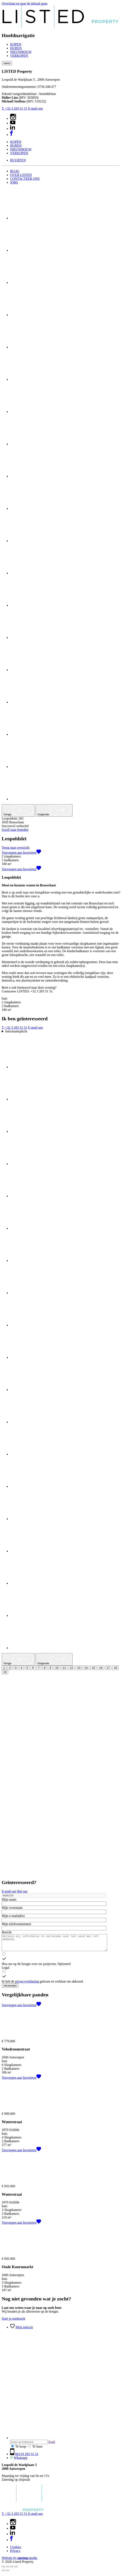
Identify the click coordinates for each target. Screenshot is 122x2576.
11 (64, 1667)
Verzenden (10, 1988)
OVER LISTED (21, 175)
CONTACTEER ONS (25, 178)
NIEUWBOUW (21, 52)
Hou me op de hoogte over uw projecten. (36, 1967)
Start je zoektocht (13, 2321)
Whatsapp (20, 2461)
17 (108, 1667)
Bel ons (22, 1891)
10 (56, 1667)
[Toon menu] (7, 63)
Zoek (51, 2445)
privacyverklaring (27, 1984)
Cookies (15, 2550)
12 (71, 1667)
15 (93, 1667)
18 (115, 1667)
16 (100, 1667)
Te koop (20, 2449)
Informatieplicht (16, 1031)
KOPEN (15, 44)
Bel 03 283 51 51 (26, 2457)
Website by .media (19, 2561)
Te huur (37, 2449)
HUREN (16, 48)
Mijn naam (9, 1899)
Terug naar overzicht (15, 847)
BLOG (14, 171)
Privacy (15, 2554)
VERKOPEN (19, 55)
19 (5, 1672)
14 (86, 1667)
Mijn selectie (24, 2330)
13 (78, 1667)
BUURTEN (18, 160)
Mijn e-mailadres (13, 1916)
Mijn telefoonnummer (16, 1924)
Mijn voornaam (12, 1907)
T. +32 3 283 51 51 (14, 108)
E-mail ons (35, 108)
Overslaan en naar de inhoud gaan (24, 3)
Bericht (7, 1932)
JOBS (14, 182)
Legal (5, 1970)
